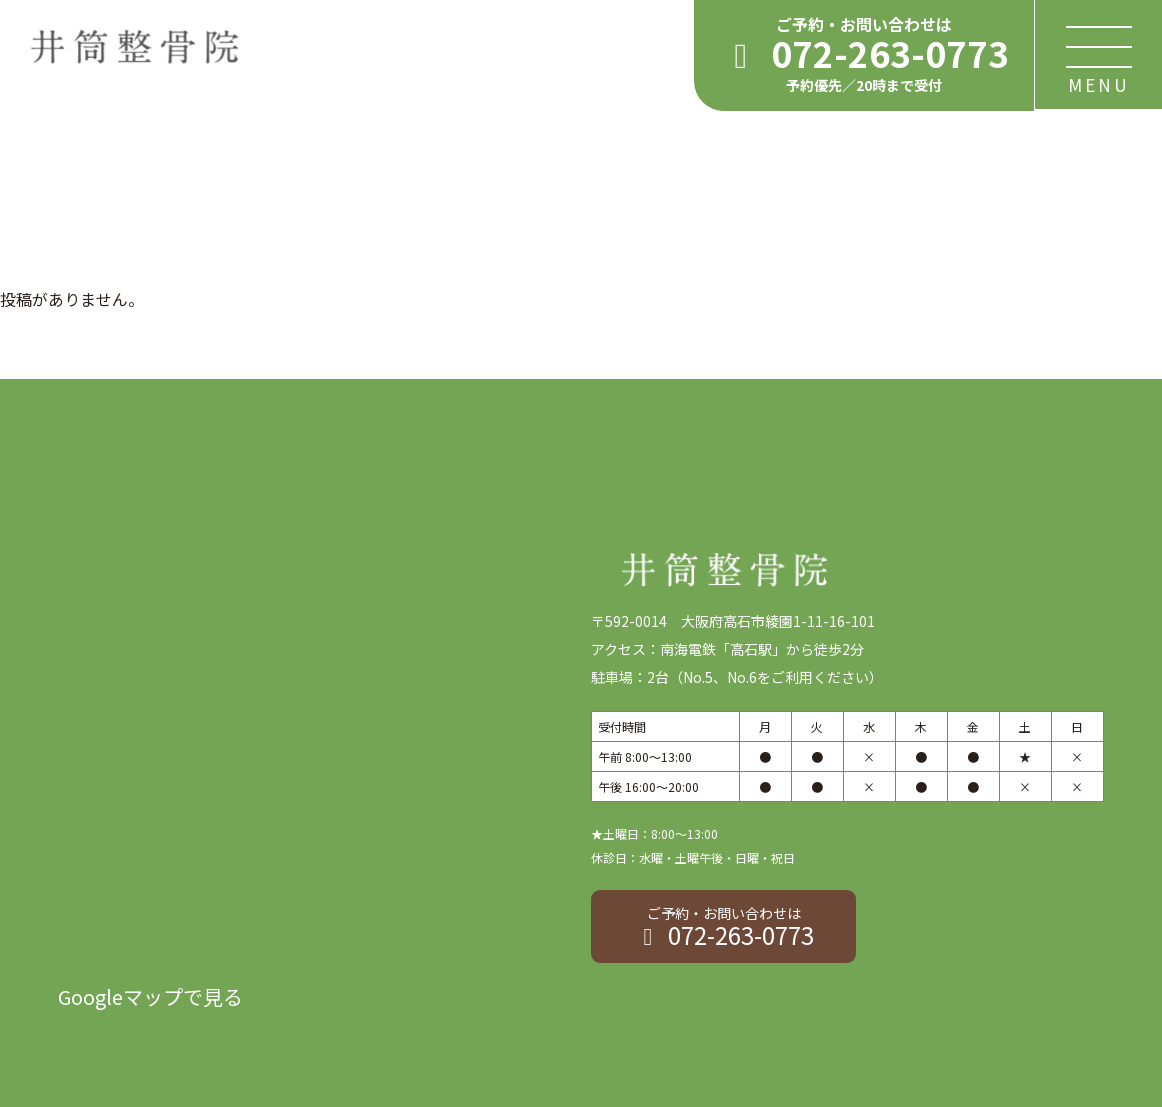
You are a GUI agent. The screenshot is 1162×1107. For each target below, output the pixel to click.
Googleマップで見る (150, 996)
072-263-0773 (723, 927)
